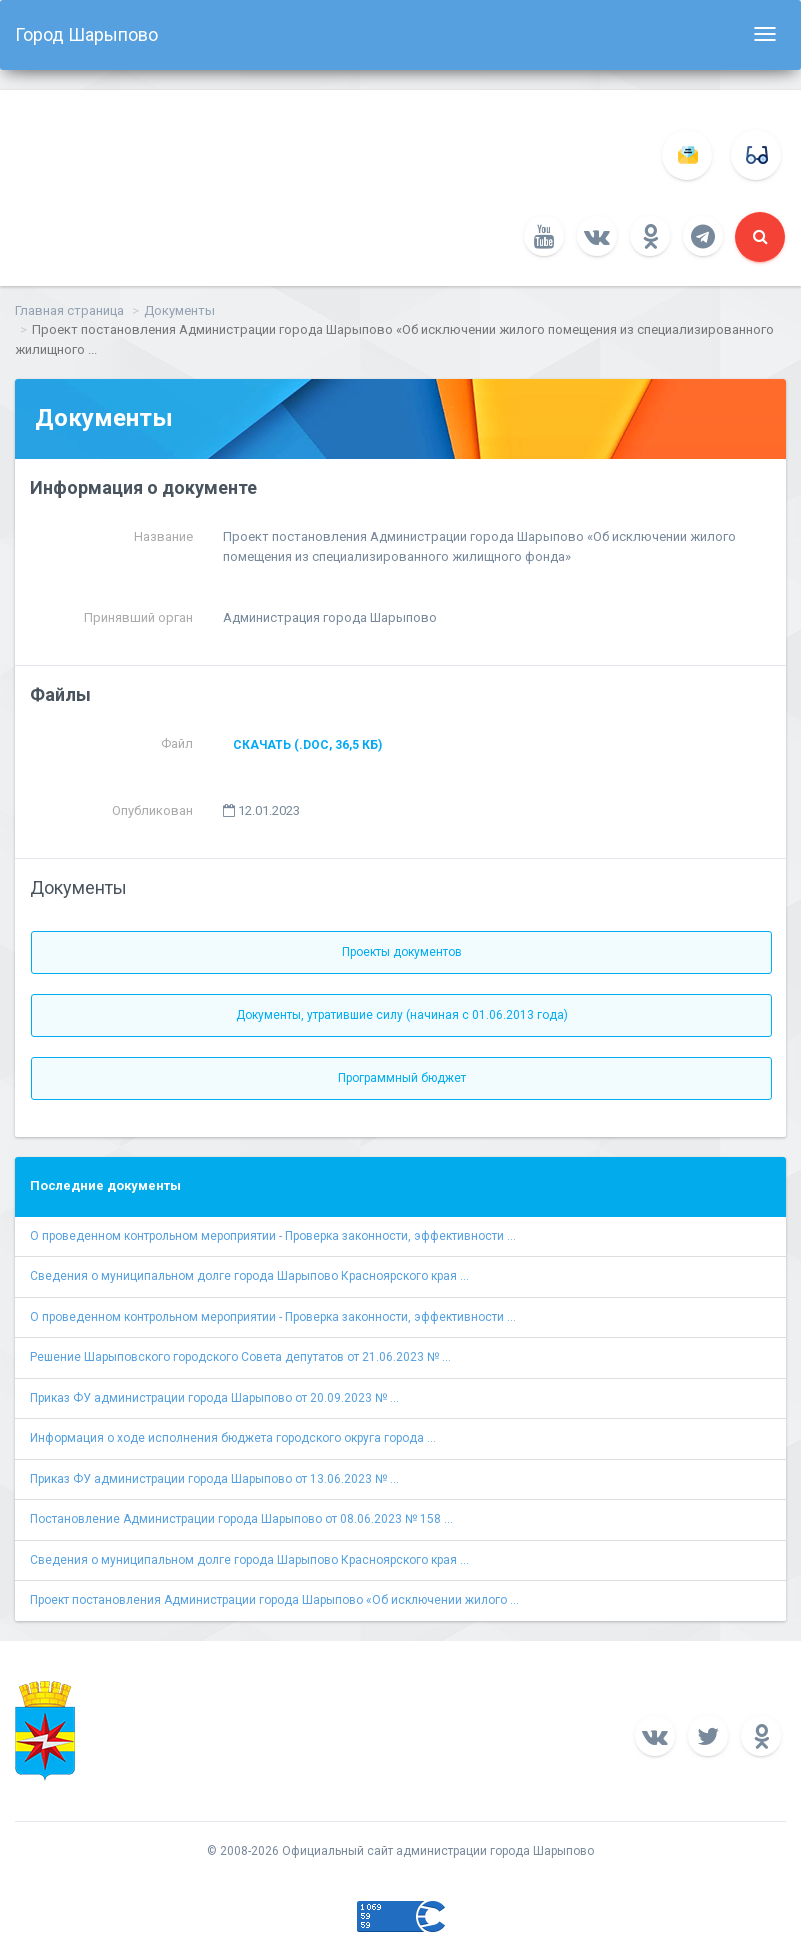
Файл (177, 743)
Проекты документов (402, 952)
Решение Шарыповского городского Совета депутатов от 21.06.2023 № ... (240, 1357)
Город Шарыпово (86, 34)
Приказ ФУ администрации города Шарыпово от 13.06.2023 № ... (214, 1479)
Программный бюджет (402, 1078)
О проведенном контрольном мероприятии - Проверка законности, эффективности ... (273, 1236)
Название (163, 536)
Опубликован (152, 810)
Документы (179, 310)
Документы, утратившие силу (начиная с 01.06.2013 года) (402, 1015)
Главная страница (69, 310)
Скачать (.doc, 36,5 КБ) (307, 745)
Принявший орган (138, 617)
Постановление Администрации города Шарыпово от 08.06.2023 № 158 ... (241, 1519)
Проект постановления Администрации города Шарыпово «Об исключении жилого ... (274, 1600)
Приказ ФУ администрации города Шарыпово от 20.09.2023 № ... (214, 1398)
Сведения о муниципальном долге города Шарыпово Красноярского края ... (249, 1276)
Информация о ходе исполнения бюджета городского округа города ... (233, 1438)
